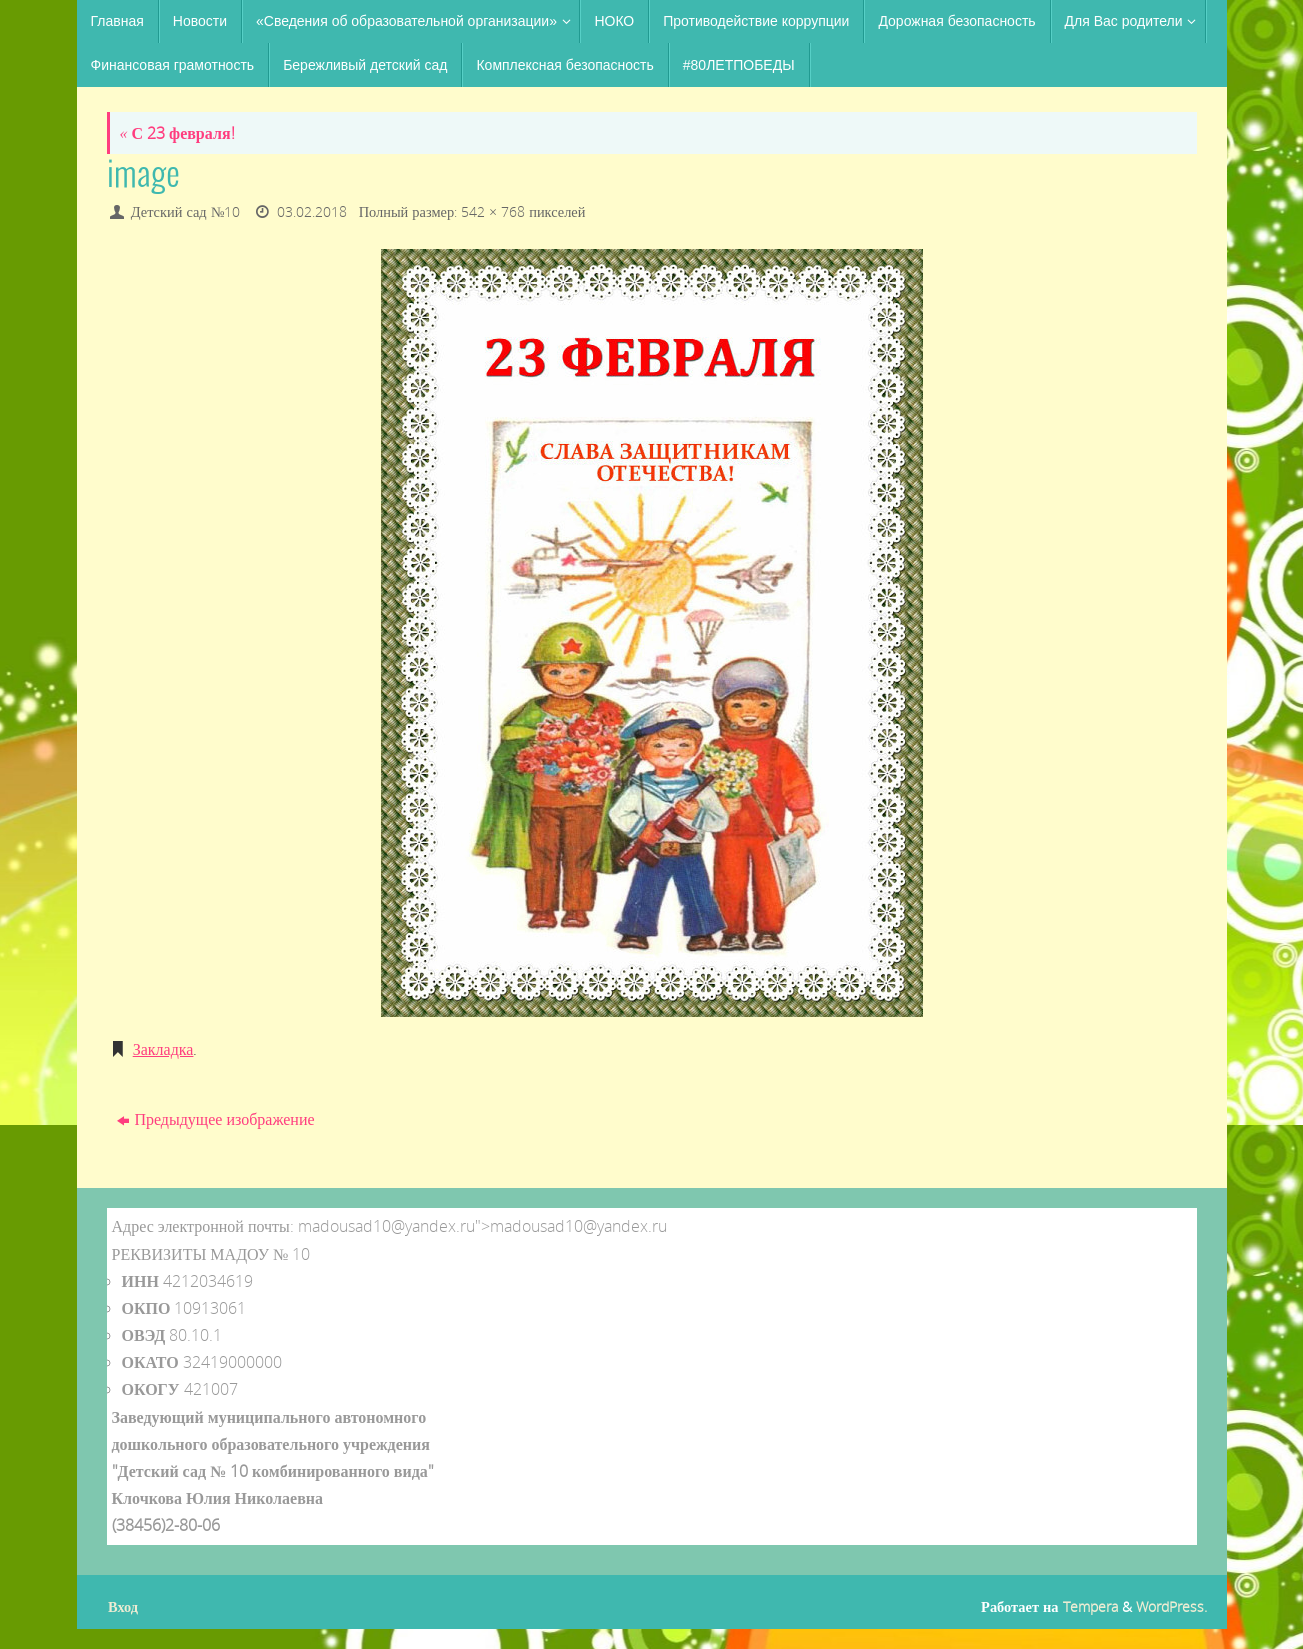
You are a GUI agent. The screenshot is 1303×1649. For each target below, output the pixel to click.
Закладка (163, 1049)
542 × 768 (493, 211)
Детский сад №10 (186, 211)
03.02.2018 (312, 211)
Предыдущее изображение (215, 1119)
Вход (123, 1606)
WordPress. (1171, 1606)
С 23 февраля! (177, 133)
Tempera (1090, 1606)
